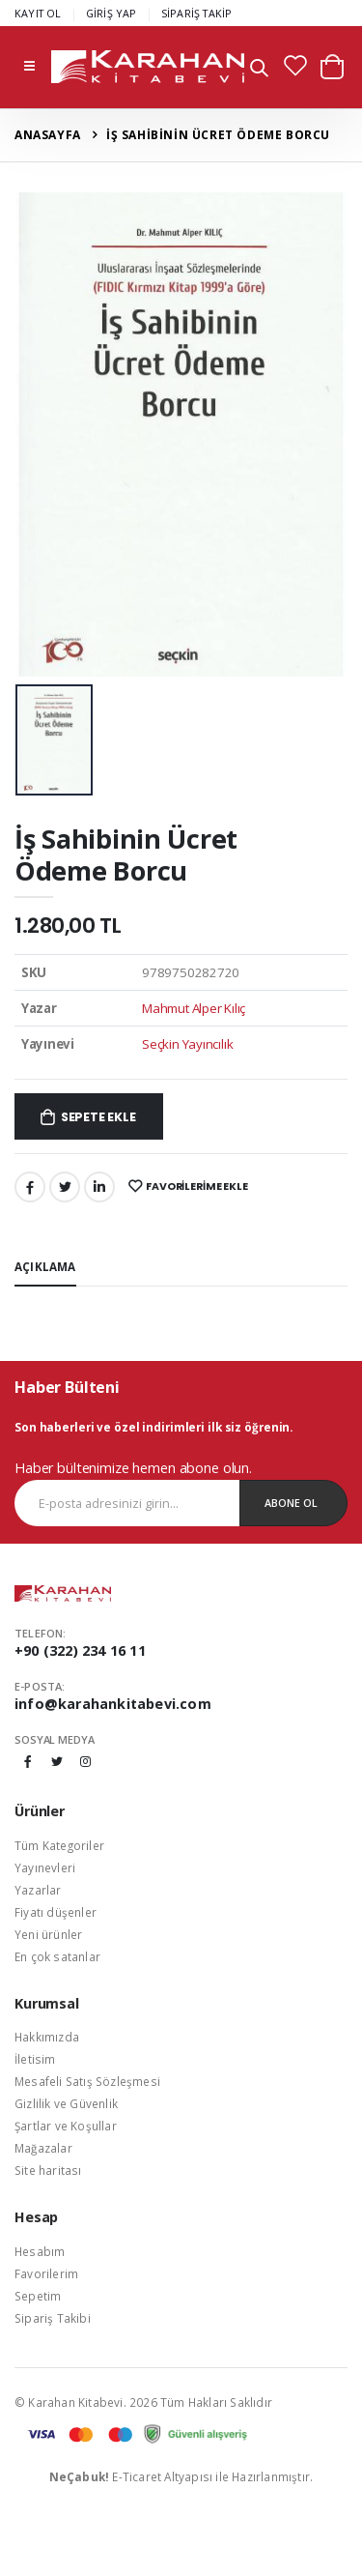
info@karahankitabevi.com (112, 1703)
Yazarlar (38, 1889)
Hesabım (39, 2251)
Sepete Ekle (98, 1117)
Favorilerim (46, 2273)
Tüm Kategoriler (59, 1845)
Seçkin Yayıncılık (187, 1044)
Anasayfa (47, 135)
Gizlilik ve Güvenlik (66, 2103)
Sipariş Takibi (52, 2318)
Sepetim (37, 2295)
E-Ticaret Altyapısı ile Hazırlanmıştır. (181, 2476)
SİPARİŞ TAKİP (197, 13)
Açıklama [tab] (45, 1266)
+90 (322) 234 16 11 (80, 1650)
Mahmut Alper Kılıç (193, 1008)
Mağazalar (43, 2148)
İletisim (35, 2059)
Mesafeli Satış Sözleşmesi (87, 2081)
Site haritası (48, 2170)
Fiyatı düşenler (55, 1912)
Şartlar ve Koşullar (65, 2125)
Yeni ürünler (48, 1934)
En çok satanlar (57, 1956)
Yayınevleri (44, 1867)
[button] (259, 70)
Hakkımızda (46, 2036)
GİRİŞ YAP (111, 13)
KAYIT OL (38, 13)
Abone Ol (291, 1502)
